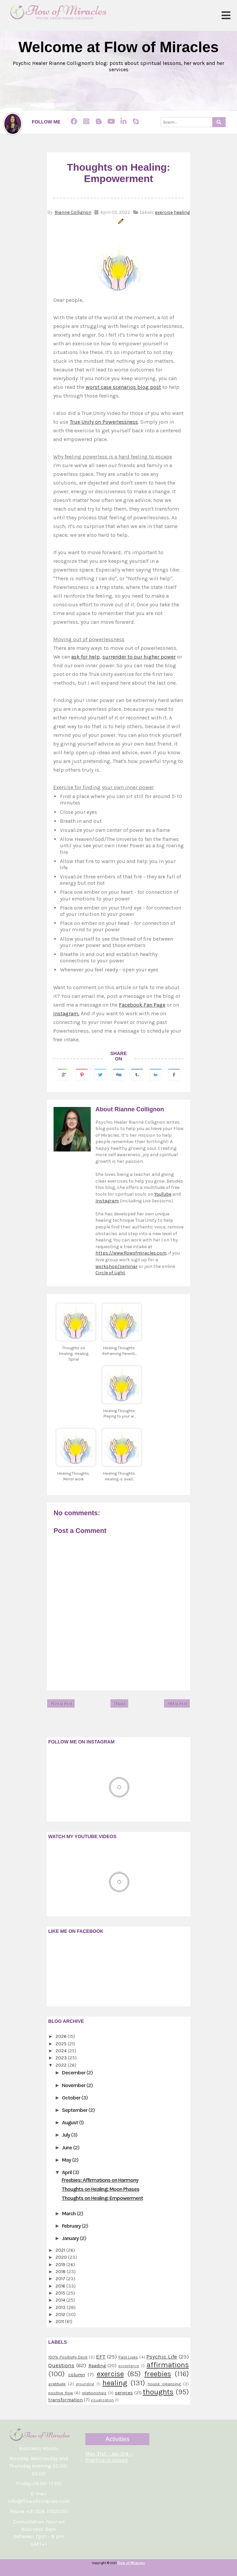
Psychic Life (161, 2356)
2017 (61, 2279)
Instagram (107, 1201)
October (71, 2097)
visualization (102, 2400)
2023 (62, 2058)
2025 (62, 2044)
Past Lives (128, 2356)
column (76, 2375)
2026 (62, 2036)
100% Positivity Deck (68, 2356)
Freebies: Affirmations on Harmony (100, 2180)
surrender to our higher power (139, 657)
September (75, 2110)
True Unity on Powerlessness (104, 422)
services (124, 2393)
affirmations (168, 2364)
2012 (61, 2314)
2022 (62, 2065)
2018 (61, 2271)
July (66, 2135)
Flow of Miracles (131, 2563)
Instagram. (66, 1013)
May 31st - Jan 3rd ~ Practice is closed (109, 2457)
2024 (62, 2051)
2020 (62, 2257)
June (67, 2147)
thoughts (158, 2391)
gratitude (57, 2383)
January (71, 2238)
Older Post (176, 1703)
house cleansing (164, 2383)
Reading (97, 2366)
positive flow (60, 2392)
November (74, 2085)
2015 (61, 2293)
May (67, 2160)
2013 (61, 2307)
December (74, 2072)
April (67, 2172)
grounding (85, 2384)
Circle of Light (110, 1273)
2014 (61, 2300)
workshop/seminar (116, 1266)
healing (182, 212)
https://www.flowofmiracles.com (130, 1253)
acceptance (128, 2366)
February (72, 2226)
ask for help (85, 657)
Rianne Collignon (73, 212)
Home (119, 1703)
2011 (60, 2321)
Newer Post (61, 1703)
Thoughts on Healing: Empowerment (102, 2198)
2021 (61, 2250)
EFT (100, 2356)
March (69, 2213)
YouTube (162, 1194)
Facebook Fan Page (142, 1005)
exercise (164, 212)
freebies (157, 2373)
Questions (61, 2365)
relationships (94, 2392)
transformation (65, 2400)
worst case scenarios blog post (123, 387)
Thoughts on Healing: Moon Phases (100, 2189)
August (70, 2122)
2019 (61, 2264)
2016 (61, 2286)
